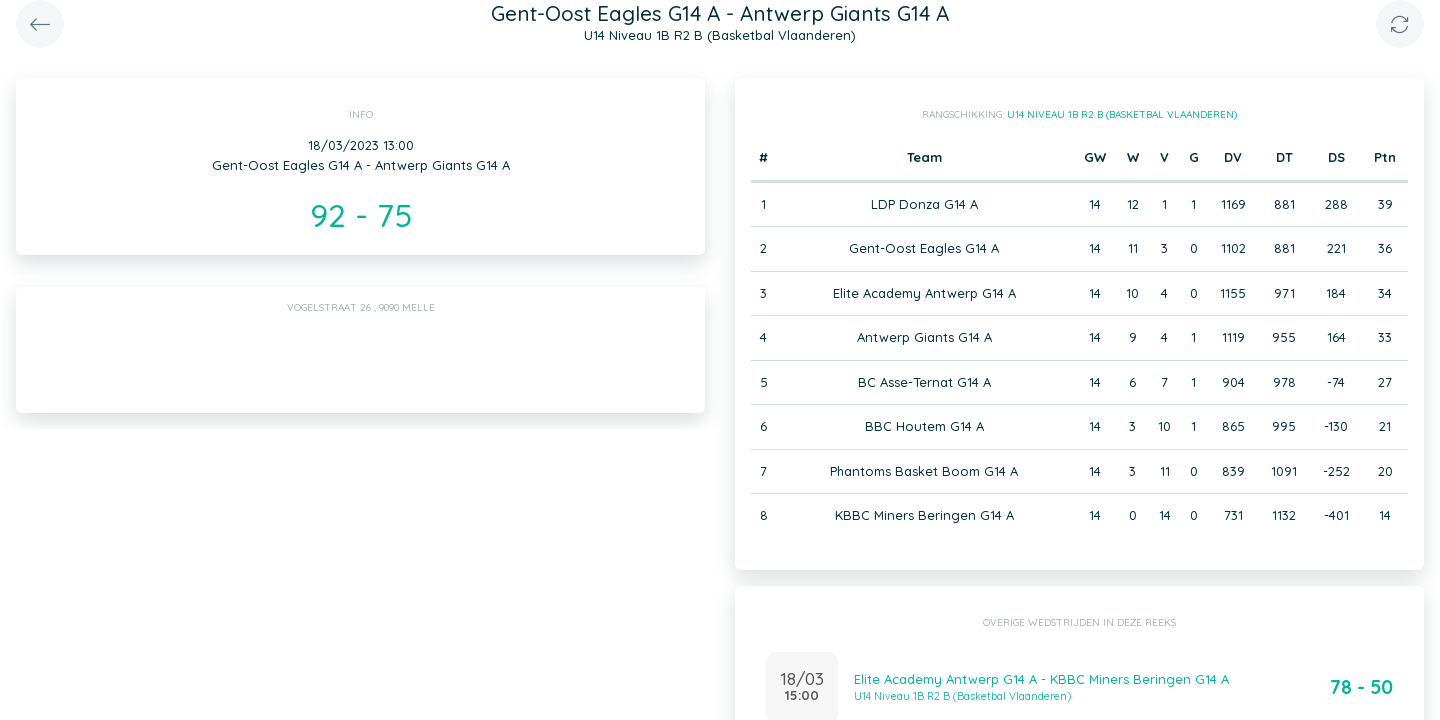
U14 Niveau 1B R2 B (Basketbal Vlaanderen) (1122, 114)
